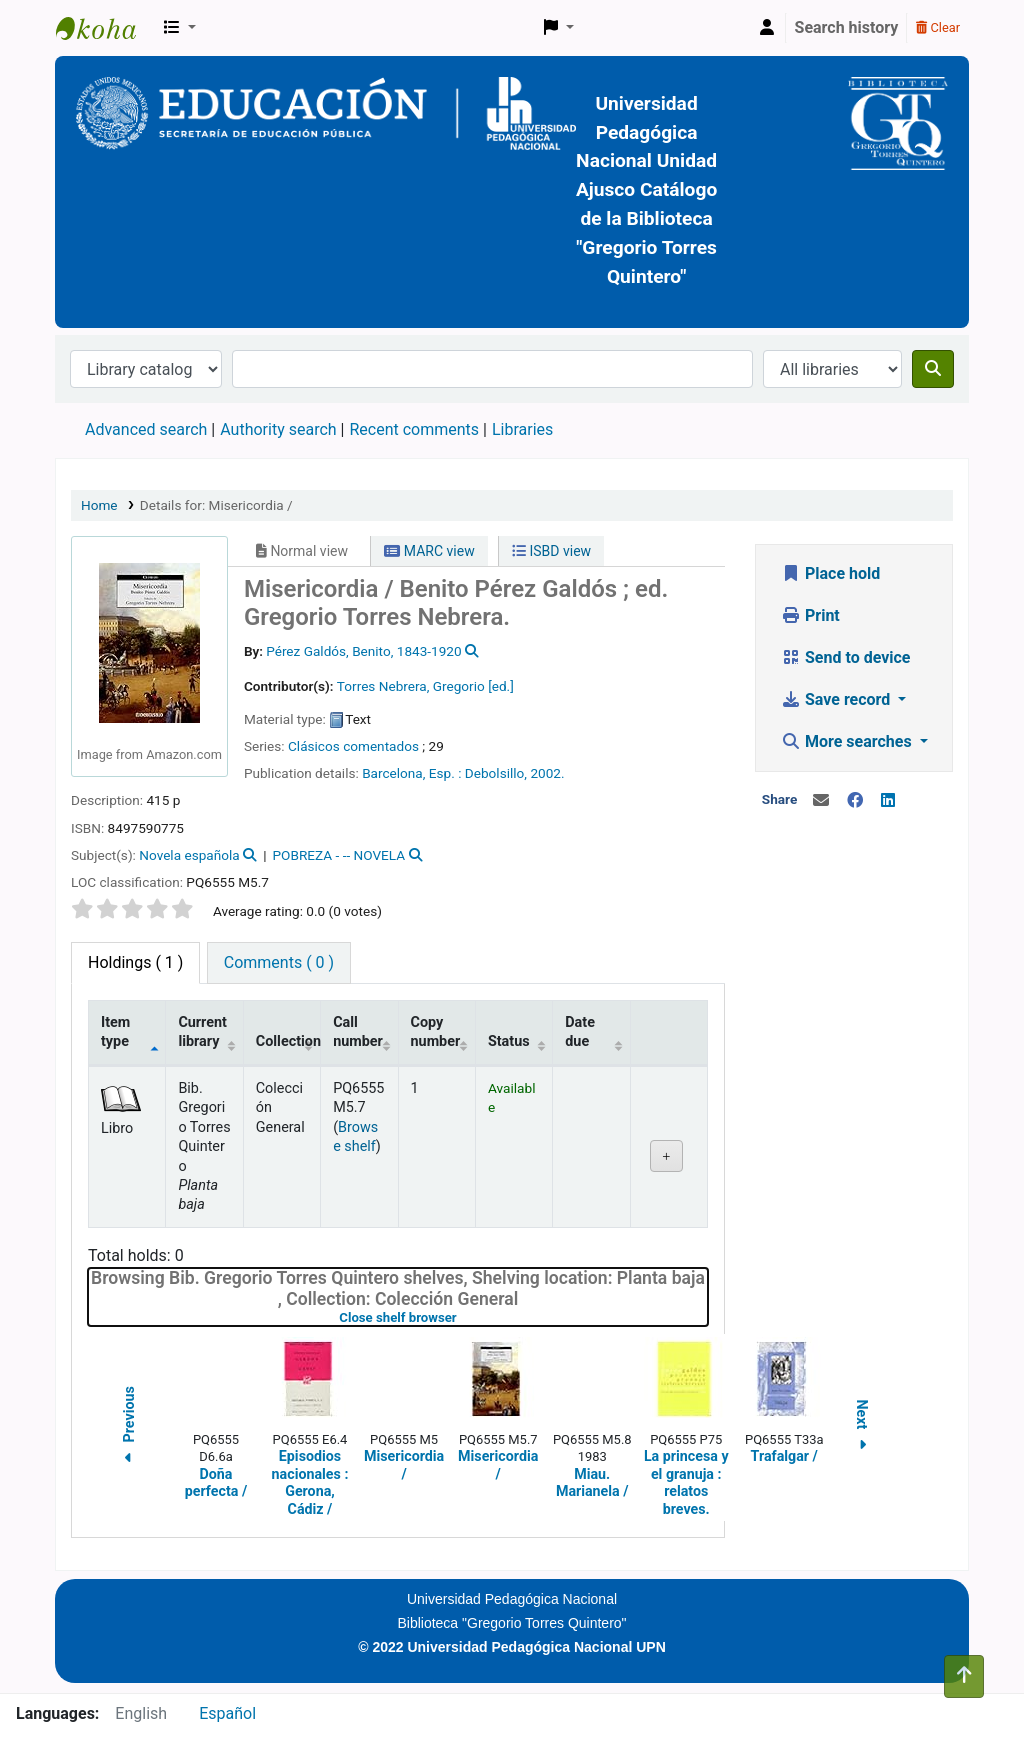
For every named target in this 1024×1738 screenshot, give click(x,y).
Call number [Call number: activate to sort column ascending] (358, 1032)
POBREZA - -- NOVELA (339, 855)
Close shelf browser (461, 1317)
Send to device (846, 657)
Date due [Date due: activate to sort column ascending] (580, 1032)
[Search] (933, 369)
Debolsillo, (496, 773)
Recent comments (414, 429)
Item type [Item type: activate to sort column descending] (115, 1032)
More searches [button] (848, 741)
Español (227, 1713)
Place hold (830, 573)
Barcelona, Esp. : (411, 773)
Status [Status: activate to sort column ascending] (509, 1041)
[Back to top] (964, 1676)
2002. (547, 773)
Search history (847, 27)
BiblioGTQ (106, 28)
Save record (837, 699)
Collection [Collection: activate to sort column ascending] (288, 1041)
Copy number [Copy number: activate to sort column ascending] (436, 1032)
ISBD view (551, 551)
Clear (938, 27)
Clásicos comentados (353, 746)
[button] (180, 28)
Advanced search (146, 429)
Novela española (189, 855)
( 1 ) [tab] (135, 962)
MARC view (429, 551)
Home (99, 505)
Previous (129, 1427)
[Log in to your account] (767, 28)
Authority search (278, 429)
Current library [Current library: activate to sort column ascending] (202, 1032)
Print (810, 615)
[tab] (279, 963)
